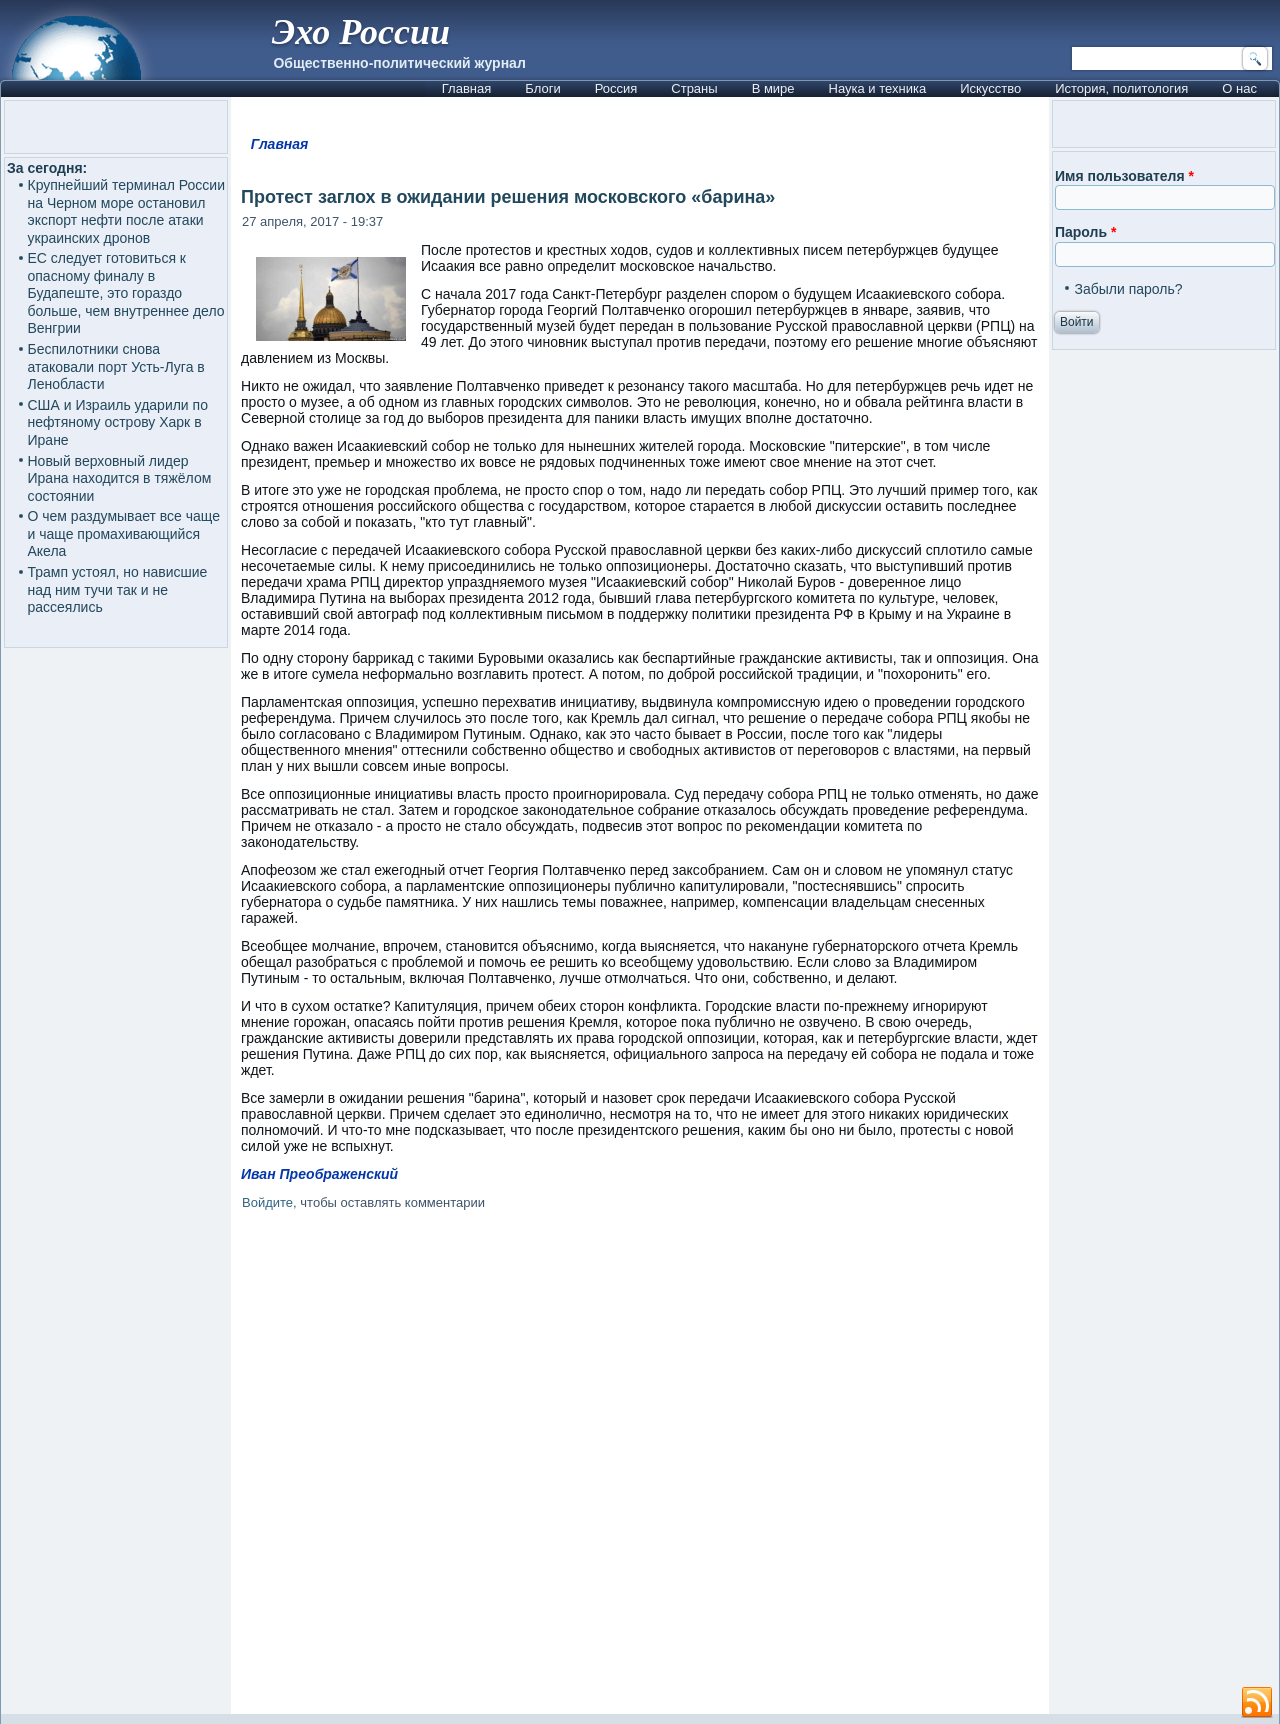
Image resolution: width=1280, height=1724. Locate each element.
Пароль (1085, 232)
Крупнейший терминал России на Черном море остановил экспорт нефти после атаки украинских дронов (126, 211)
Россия (616, 88)
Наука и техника (878, 88)
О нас (1239, 88)
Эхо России (361, 32)
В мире (773, 88)
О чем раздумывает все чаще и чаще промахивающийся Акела (124, 533)
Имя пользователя (1124, 176)
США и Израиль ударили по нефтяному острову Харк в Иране (118, 422)
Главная (466, 88)
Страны (694, 88)
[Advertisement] (640, 1466)
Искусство (990, 88)
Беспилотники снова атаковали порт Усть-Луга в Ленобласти (116, 366)
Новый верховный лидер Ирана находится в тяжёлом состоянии (120, 478)
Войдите (267, 1202)
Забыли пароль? (1128, 289)
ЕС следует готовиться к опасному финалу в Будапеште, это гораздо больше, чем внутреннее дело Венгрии (126, 293)
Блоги (542, 88)
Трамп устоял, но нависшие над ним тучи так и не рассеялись (118, 589)
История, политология (1121, 88)
